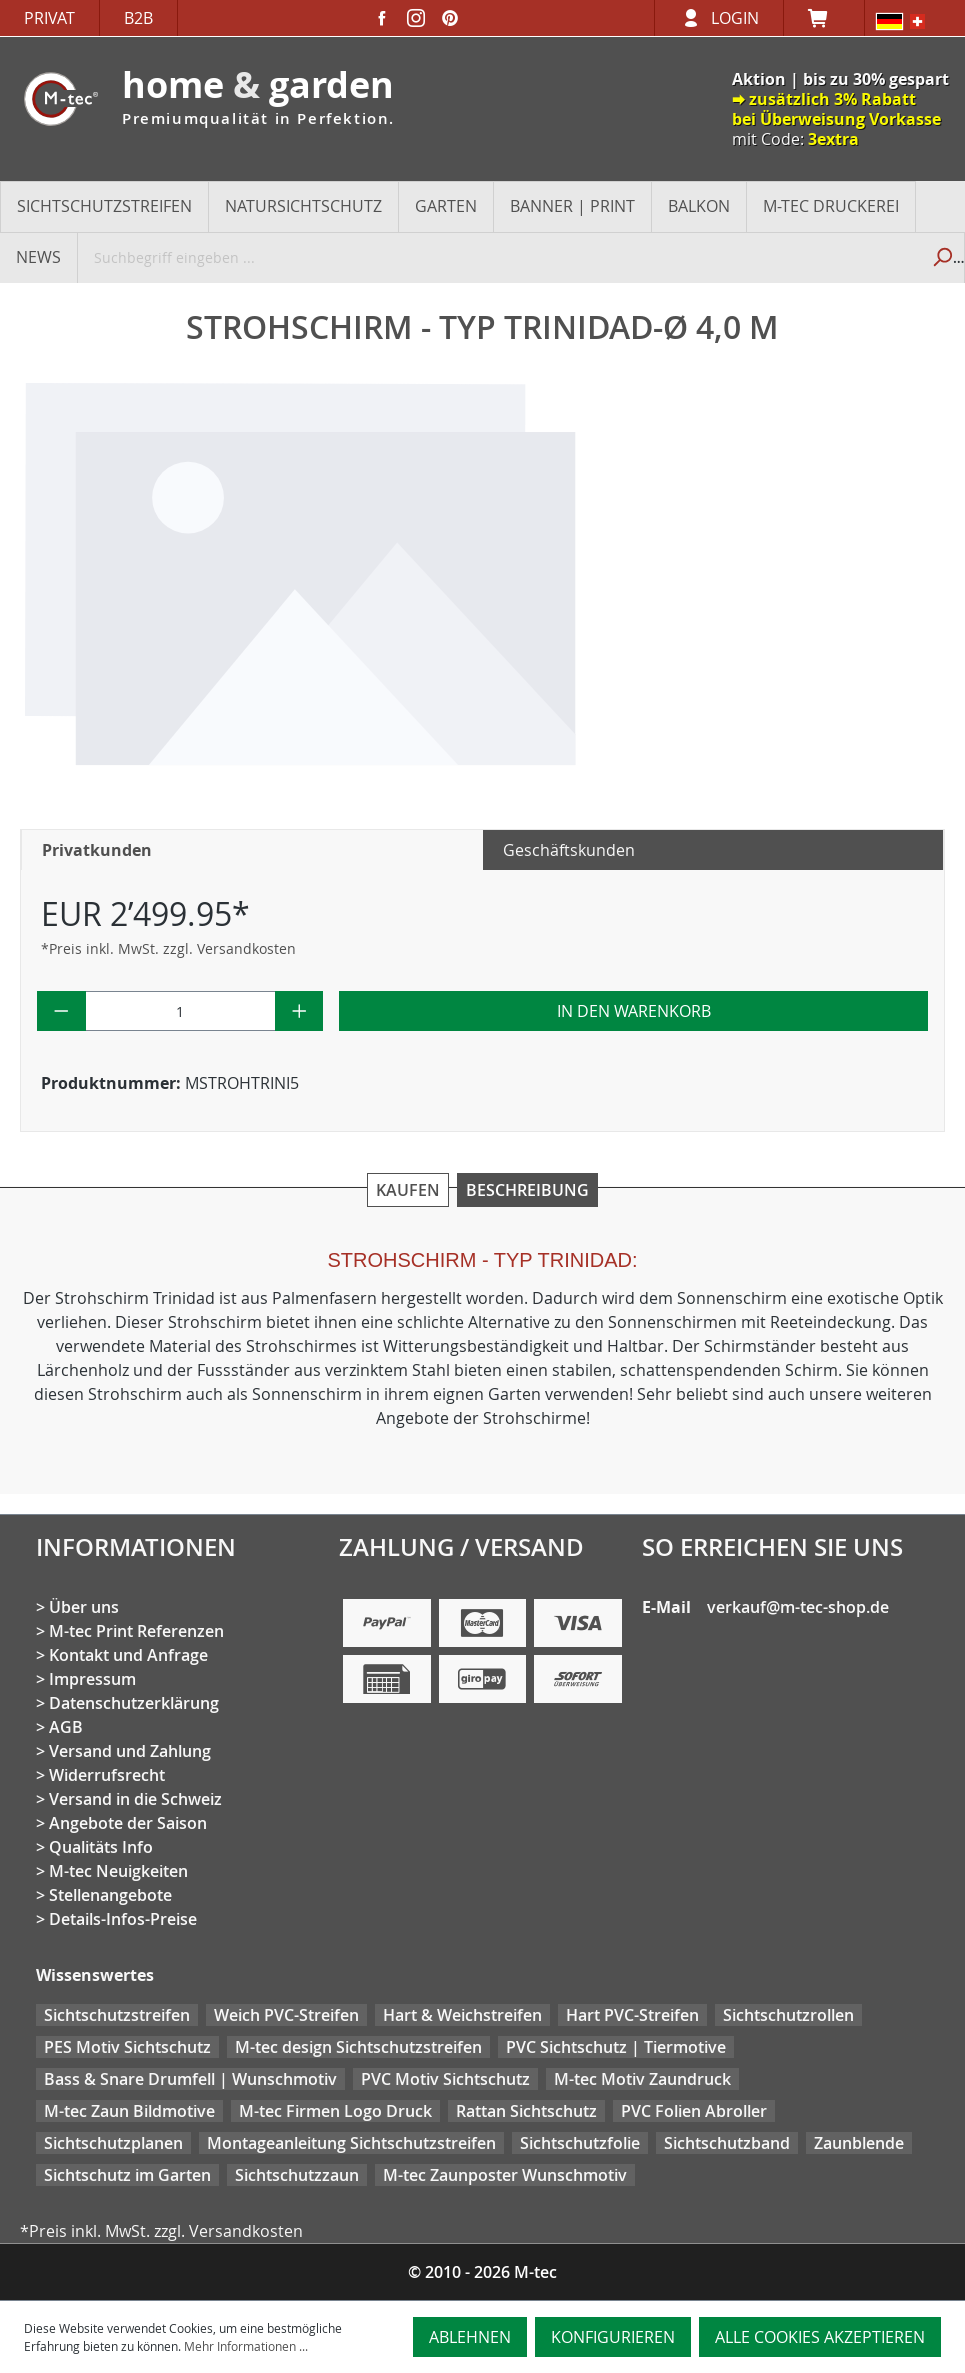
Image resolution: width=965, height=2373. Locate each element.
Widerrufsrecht (107, 1775)
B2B (138, 18)
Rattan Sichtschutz (526, 2111)
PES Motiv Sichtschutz (127, 2047)
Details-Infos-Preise (123, 1919)
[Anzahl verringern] (61, 1011)
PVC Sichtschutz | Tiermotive (616, 2047)
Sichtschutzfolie (580, 2143)
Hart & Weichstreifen (462, 2015)
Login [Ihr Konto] (735, 18)
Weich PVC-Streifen (286, 2015)
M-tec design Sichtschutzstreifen (358, 2047)
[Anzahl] (180, 1011)
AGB (66, 1727)
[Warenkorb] (824, 18)
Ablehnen (470, 2337)
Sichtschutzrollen (788, 2015)
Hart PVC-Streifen (632, 2015)
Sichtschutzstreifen (117, 2015)
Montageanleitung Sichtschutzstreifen (351, 2143)
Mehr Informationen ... (246, 2346)
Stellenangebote (110, 1895)
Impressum (92, 1679)
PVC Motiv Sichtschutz (445, 2079)
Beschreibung (527, 1190)
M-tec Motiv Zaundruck (642, 2079)
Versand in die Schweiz (135, 1799)
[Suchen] (941, 257)
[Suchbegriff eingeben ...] (499, 257)
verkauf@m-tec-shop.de (798, 1607)
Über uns (84, 1607)
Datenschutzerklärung (134, 1703)
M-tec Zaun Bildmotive (129, 2111)
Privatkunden (97, 850)
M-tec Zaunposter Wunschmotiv (505, 2175)
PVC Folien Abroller (694, 2111)
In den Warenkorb (634, 1011)
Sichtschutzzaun (297, 2175)
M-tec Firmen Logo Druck (335, 2111)
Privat (49, 18)
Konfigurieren (613, 2337)
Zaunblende (859, 2143)
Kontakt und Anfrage (128, 1655)
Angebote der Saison (128, 1823)
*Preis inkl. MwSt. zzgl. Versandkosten (168, 948)
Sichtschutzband (727, 2143)
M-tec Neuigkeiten (118, 1871)
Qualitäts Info (101, 1847)
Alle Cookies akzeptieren (820, 2337)
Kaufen (408, 1190)
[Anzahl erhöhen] (299, 1011)
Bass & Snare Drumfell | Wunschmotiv (190, 2079)
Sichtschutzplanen (113, 2143)
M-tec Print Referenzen (136, 1631)
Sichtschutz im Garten (127, 2175)
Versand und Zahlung (130, 1751)
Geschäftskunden (569, 850)
